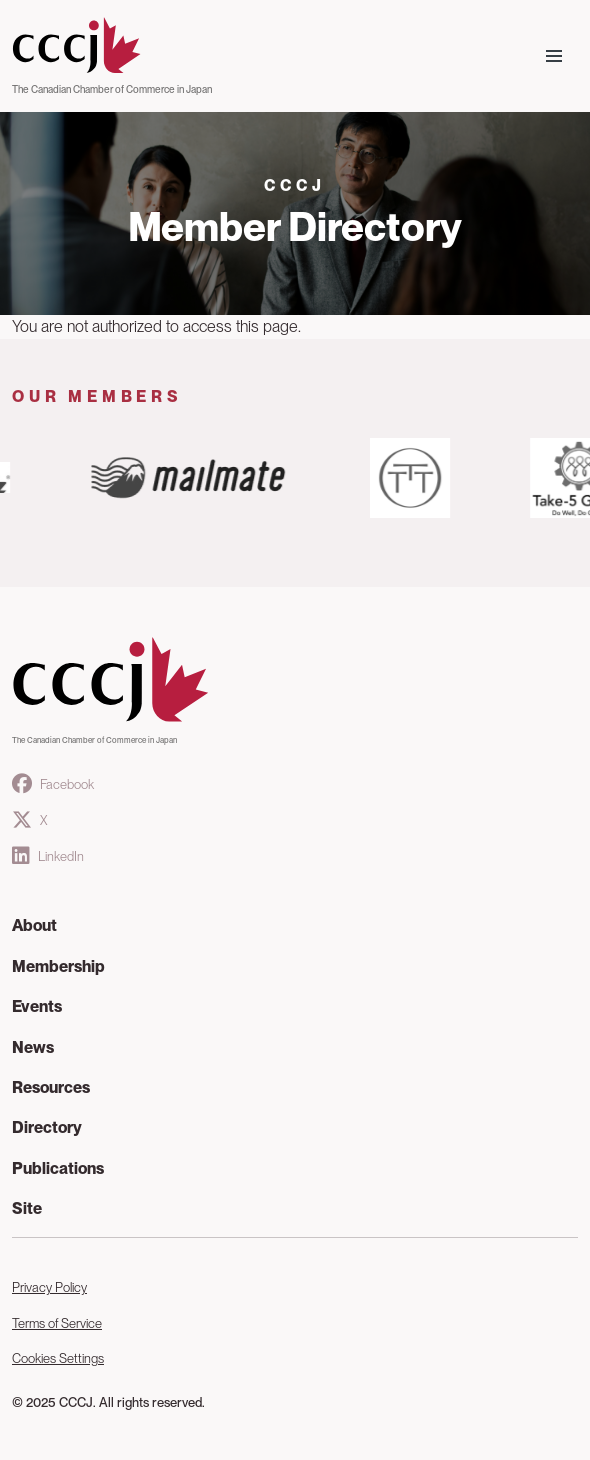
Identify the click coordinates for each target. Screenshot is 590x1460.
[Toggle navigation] (554, 56)
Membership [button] (58, 966)
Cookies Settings (58, 1358)
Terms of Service (57, 1323)
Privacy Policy (49, 1287)
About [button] (34, 925)
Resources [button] (51, 1087)
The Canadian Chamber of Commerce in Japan (112, 89)
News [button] (33, 1047)
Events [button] (37, 1006)
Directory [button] (47, 1127)
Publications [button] (58, 1168)
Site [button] (27, 1208)
